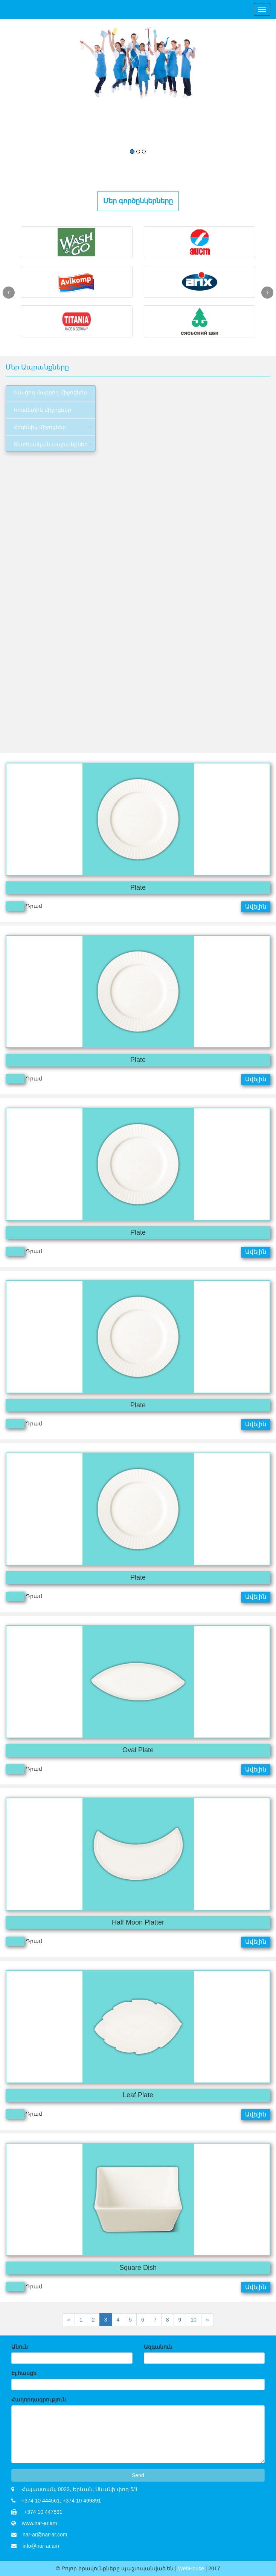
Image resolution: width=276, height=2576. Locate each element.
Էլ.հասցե (24, 2373)
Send (138, 2475)
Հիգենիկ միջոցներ (40, 427)
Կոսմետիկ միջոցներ (42, 410)
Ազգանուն (158, 2347)
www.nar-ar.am (39, 2523)
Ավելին (255, 906)
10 (194, 2320)
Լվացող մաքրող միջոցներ (50, 392)
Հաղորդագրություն (38, 2400)
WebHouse (192, 2568)
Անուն (19, 2347)
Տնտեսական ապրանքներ (51, 444)
